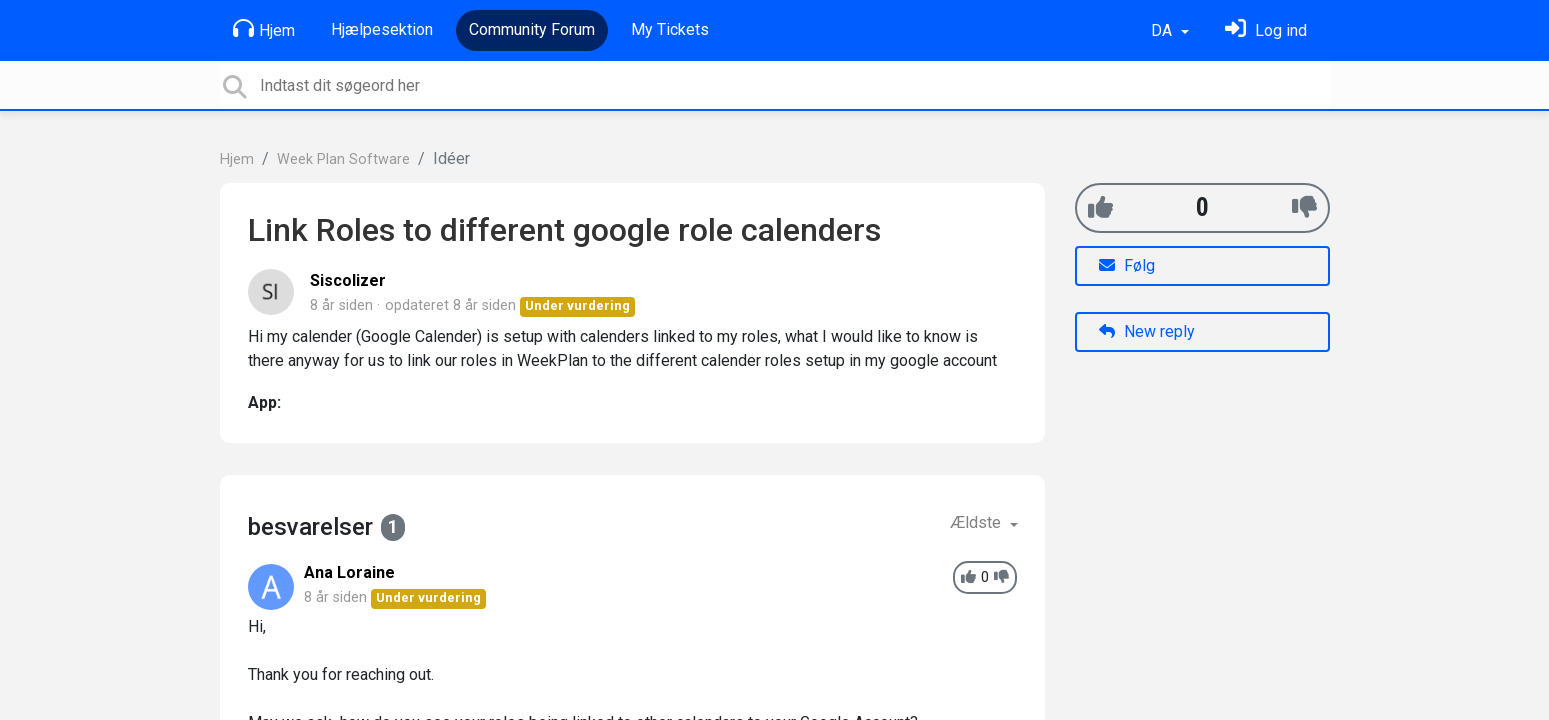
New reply (1147, 331)
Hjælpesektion (382, 29)
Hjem (264, 29)
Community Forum (532, 29)
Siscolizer (348, 280)
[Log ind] (1266, 30)
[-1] (1304, 207)
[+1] (1100, 207)
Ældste (977, 522)
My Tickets (670, 29)
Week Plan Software (343, 159)
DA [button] (1163, 30)
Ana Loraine (349, 572)
